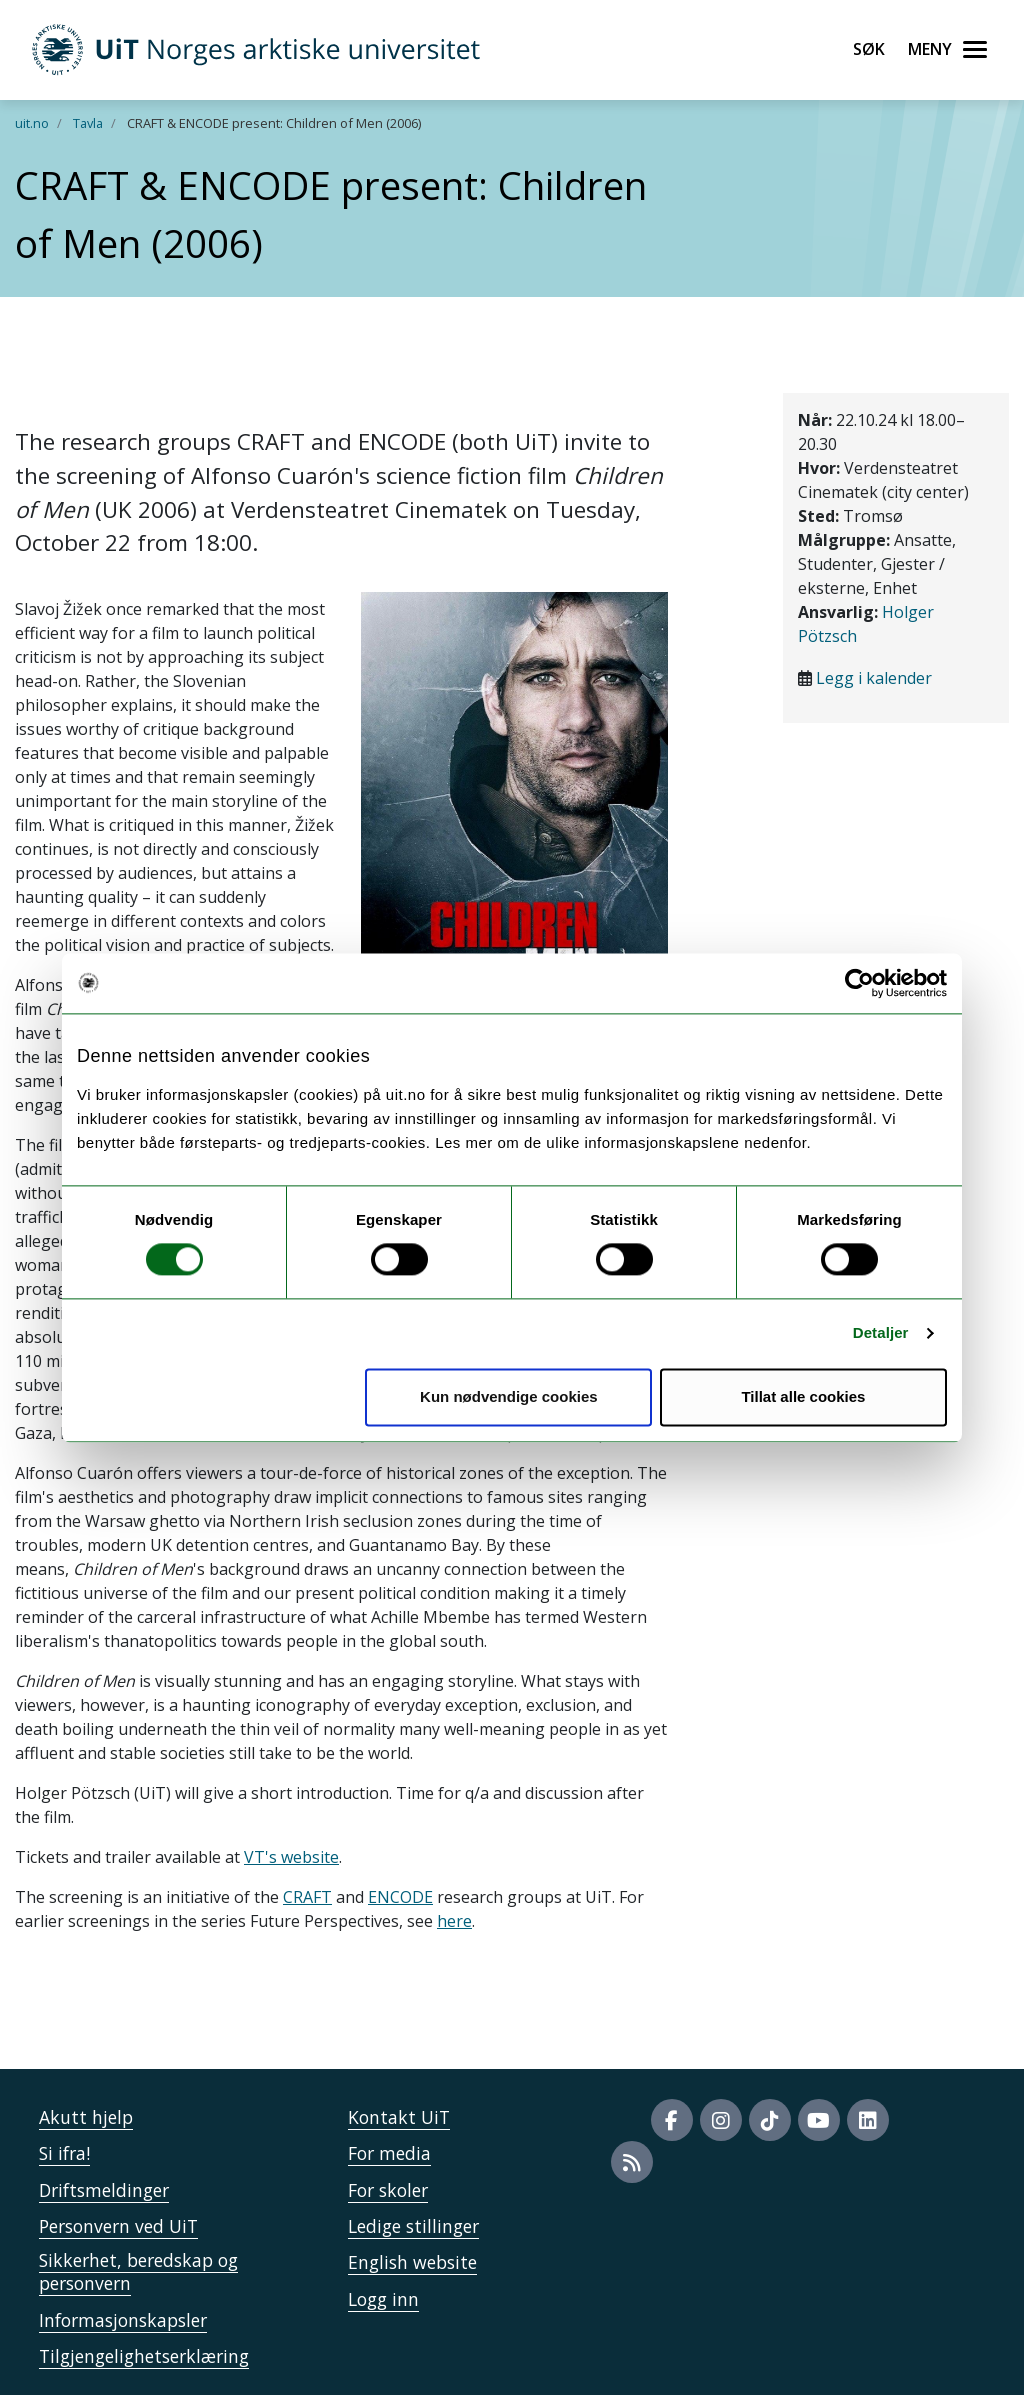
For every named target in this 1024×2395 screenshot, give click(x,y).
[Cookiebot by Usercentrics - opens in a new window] (859, 983)
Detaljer (881, 1333)
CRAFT (307, 1897)
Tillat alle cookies (803, 1396)
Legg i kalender (874, 678)
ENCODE (400, 1897)
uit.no (32, 123)
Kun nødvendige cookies (509, 1396)
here (454, 1921)
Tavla (88, 123)
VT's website (291, 1857)
